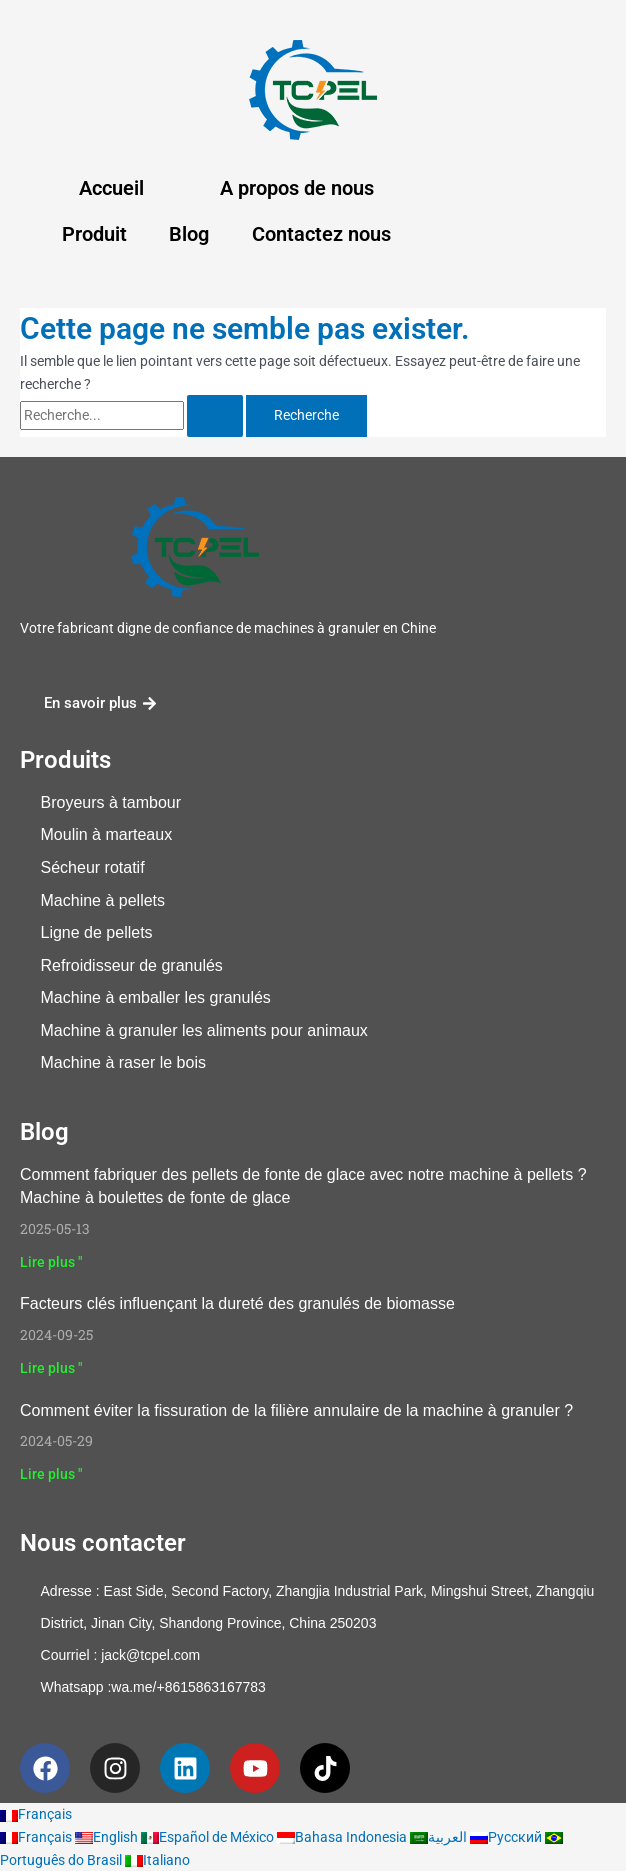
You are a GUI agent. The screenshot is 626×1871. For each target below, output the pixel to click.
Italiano (157, 1860)
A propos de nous (297, 188)
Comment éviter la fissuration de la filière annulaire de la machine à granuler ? (296, 1410)
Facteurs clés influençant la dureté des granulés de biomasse (237, 1303)
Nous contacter (103, 1543)
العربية (440, 1837)
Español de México (209, 1837)
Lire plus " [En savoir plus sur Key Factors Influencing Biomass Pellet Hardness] (51, 1368)
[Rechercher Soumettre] (215, 416)
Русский (507, 1837)
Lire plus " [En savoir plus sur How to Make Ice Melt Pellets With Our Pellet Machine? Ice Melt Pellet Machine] (51, 1262)
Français (36, 1814)
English (108, 1837)
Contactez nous (321, 234)
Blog (189, 234)
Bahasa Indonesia (343, 1837)
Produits (65, 760)
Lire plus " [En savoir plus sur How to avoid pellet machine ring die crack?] (51, 1474)
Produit (94, 234)
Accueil (111, 188)
